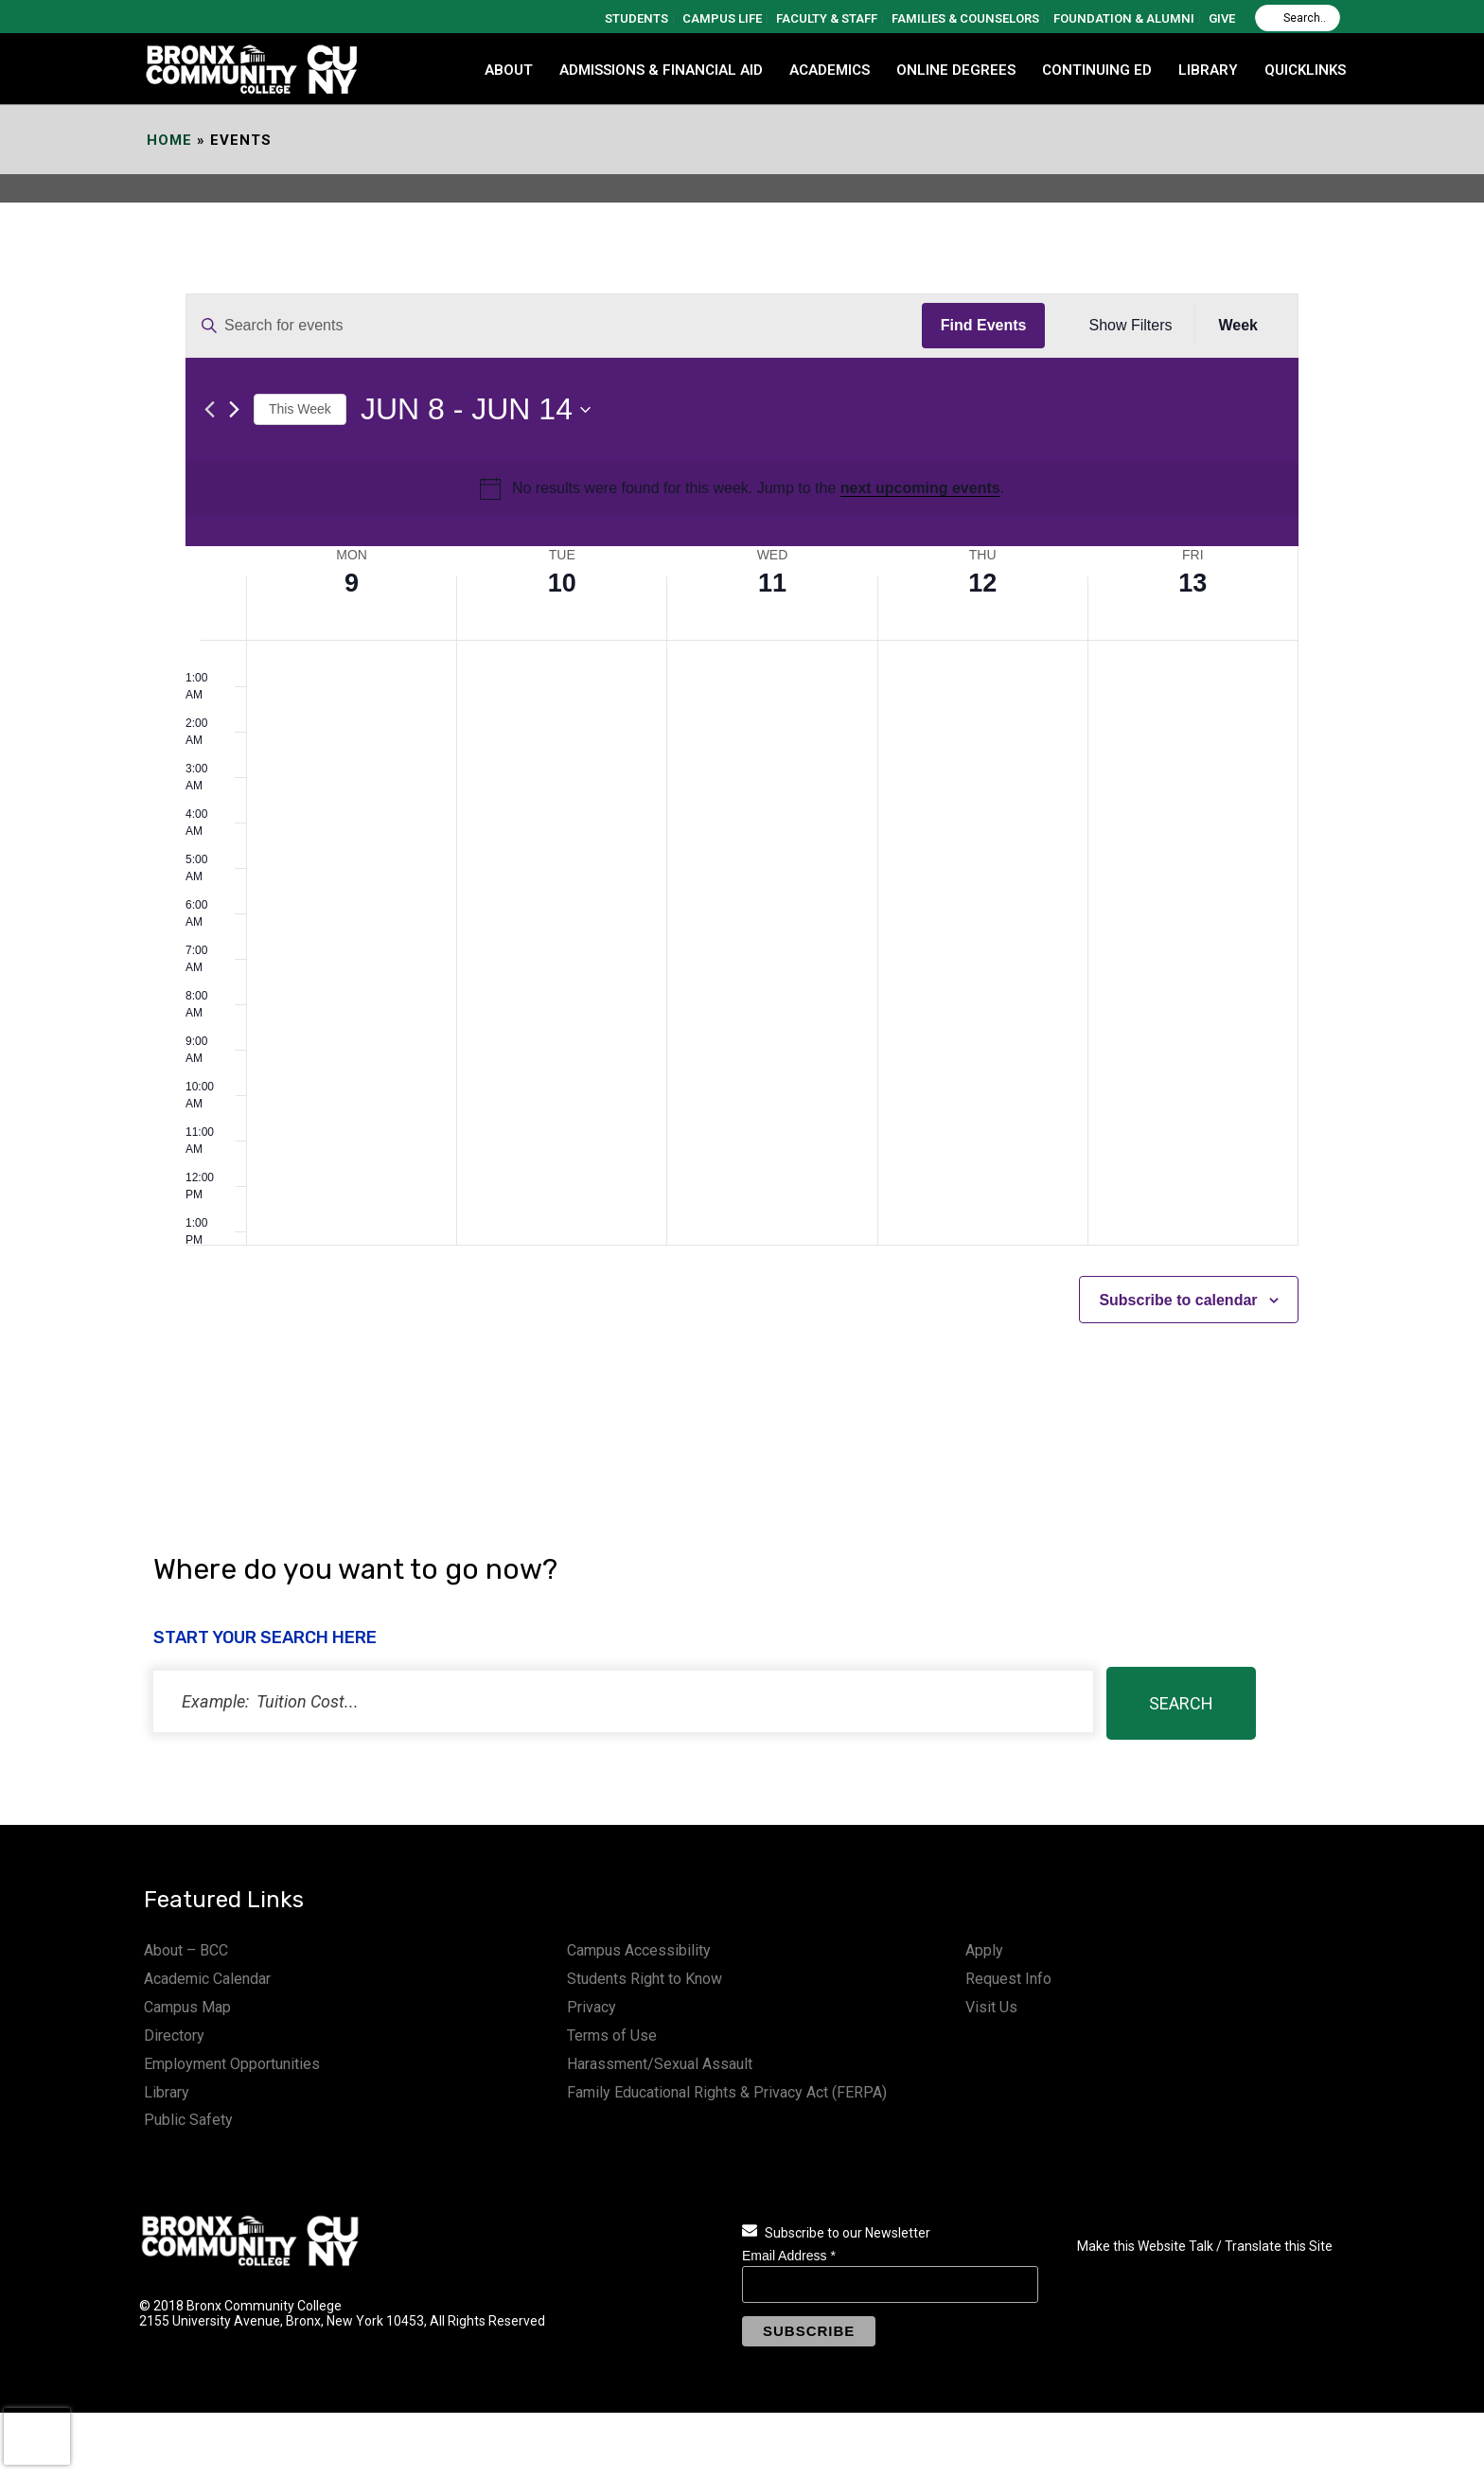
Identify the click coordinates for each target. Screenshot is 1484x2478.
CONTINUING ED (1097, 70)
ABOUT (509, 70)
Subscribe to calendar (1178, 1300)
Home (169, 140)
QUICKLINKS (1305, 70)
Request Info (1008, 1979)
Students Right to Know (644, 1979)
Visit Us (991, 2007)
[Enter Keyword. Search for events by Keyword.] (554, 325)
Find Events (984, 325)
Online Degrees (956, 70)
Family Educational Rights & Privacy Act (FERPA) (727, 2092)
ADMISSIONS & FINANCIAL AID (661, 70)
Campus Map (187, 2007)
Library (166, 2092)
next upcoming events (920, 488)
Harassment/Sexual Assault (659, 2064)
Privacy (591, 2007)
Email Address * (789, 2255)
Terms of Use (612, 2035)
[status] (623, 1701)
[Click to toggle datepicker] (476, 409)
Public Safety (188, 2120)
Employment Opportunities (232, 2064)
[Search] (1297, 18)
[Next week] (234, 409)
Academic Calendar (207, 1979)
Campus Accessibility (639, 1950)
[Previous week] (209, 409)
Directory (174, 2035)
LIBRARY (1208, 70)
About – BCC (186, 1950)
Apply (984, 1950)
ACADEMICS (829, 70)
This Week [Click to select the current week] (300, 408)
